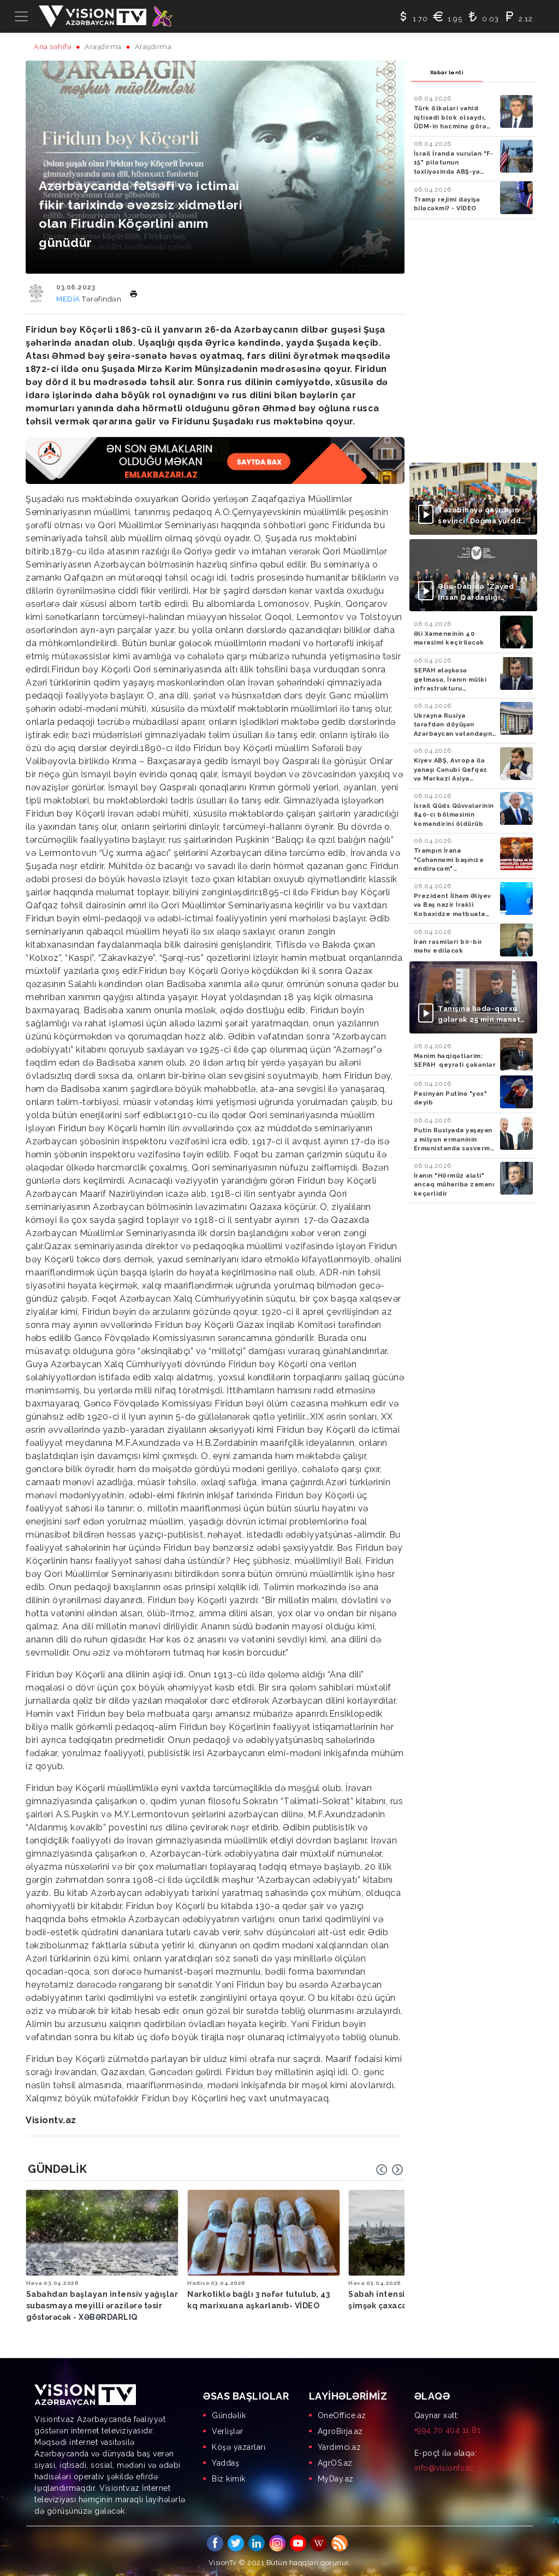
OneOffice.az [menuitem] (342, 2413)
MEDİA (69, 299)
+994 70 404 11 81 (447, 2428)
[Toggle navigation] (21, 16)
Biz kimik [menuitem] (229, 2477)
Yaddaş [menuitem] (225, 2461)
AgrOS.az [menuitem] (335, 2461)
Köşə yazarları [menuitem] (238, 2445)
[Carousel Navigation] (390, 2169)
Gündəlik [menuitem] (229, 2413)
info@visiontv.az (444, 2466)
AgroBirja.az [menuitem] (340, 2429)
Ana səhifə (53, 47)
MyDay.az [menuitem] (336, 2477)
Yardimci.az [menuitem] (339, 2445)
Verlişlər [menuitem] (227, 2429)
